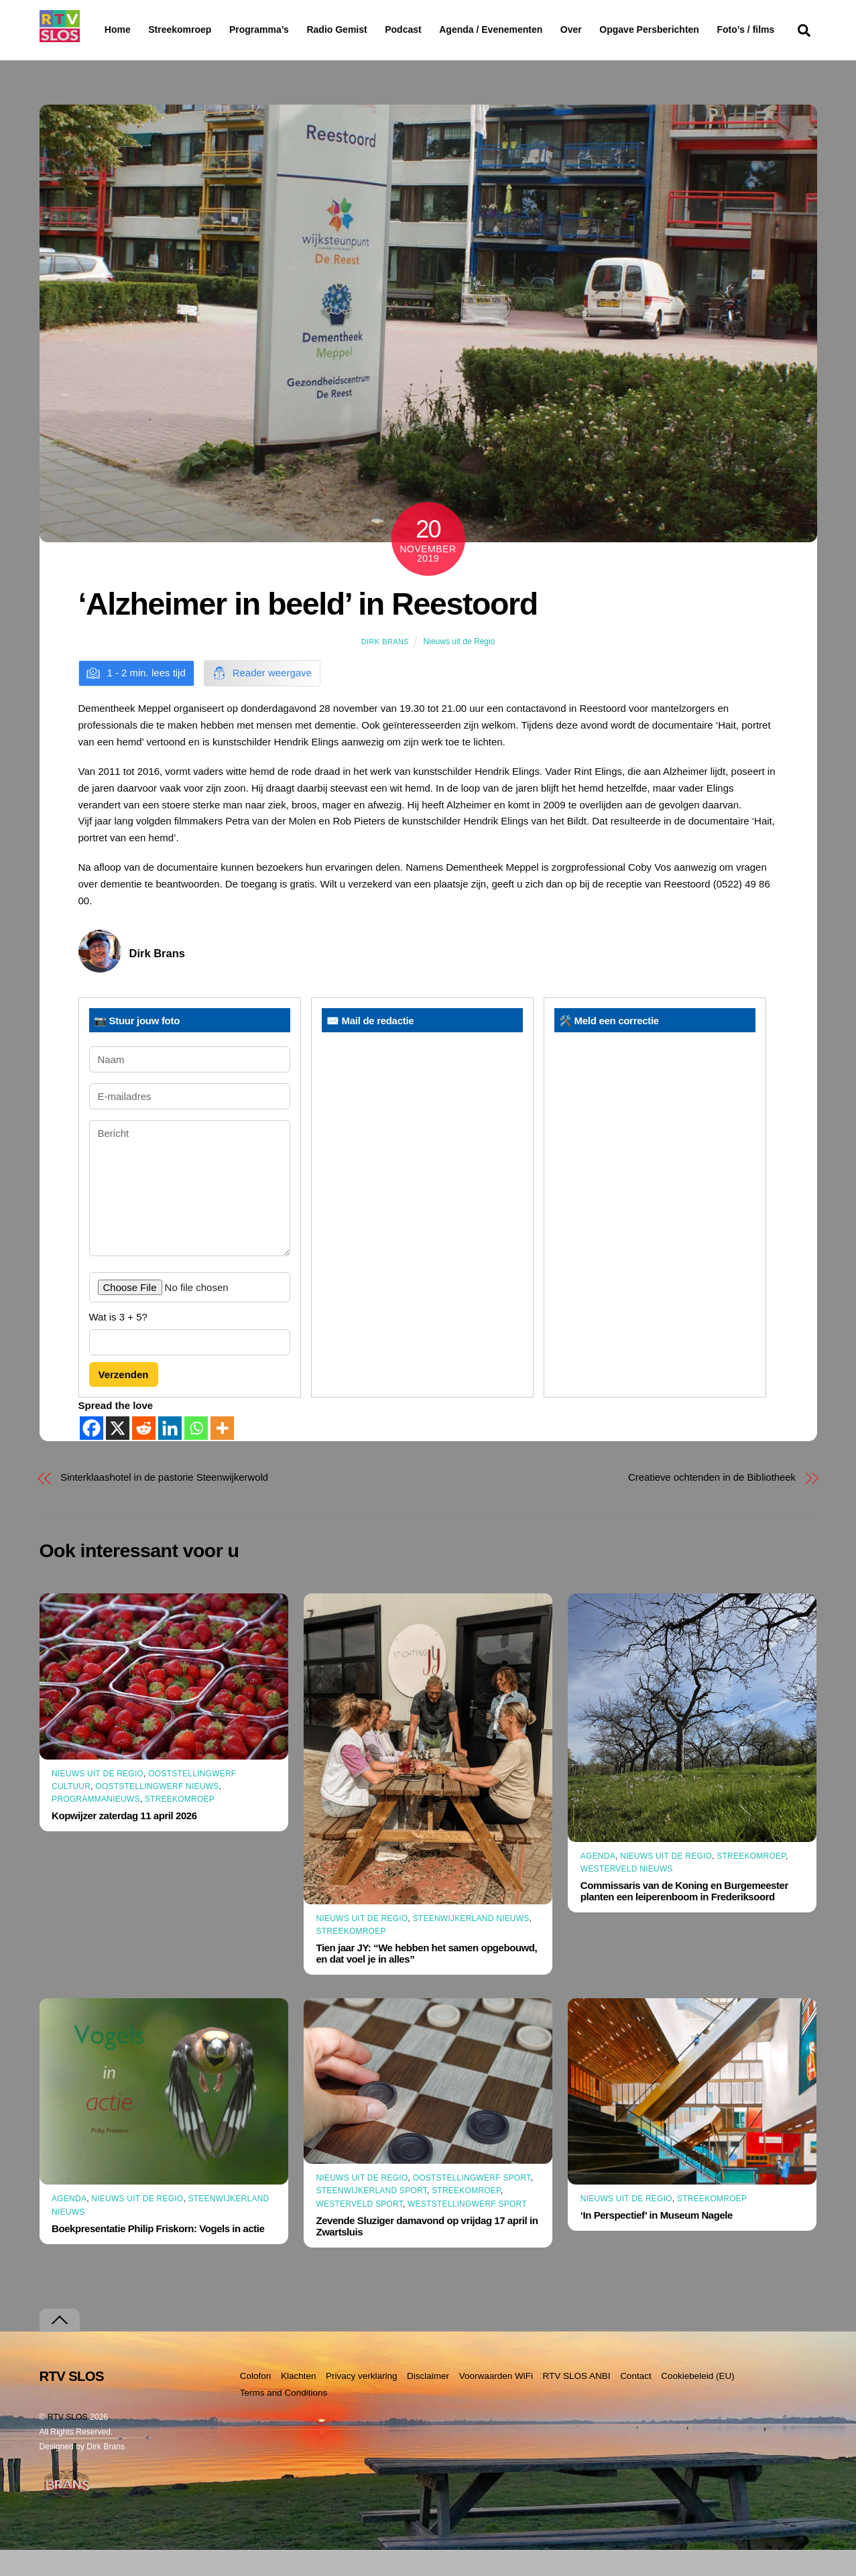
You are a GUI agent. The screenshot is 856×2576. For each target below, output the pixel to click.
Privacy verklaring (362, 2402)
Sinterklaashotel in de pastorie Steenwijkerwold (164, 1503)
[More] (222, 1454)
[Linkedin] (170, 1454)
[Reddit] (144, 1454)
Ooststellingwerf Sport (472, 2204)
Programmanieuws (96, 1825)
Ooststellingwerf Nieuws (157, 1812)
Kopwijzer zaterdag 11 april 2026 (124, 1841)
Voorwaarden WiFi (496, 2402)
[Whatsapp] (196, 1454)
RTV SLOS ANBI (577, 2402)
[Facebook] (91, 1454)
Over (605, 29)
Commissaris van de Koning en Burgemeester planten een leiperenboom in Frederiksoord (684, 1917)
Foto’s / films (136, 56)
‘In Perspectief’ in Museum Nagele (656, 2241)
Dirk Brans (385, 668)
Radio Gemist (371, 29)
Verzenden (124, 1400)
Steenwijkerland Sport (371, 2216)
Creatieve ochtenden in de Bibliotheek (712, 1503)
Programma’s (284, 30)
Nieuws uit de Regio (459, 667)
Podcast (438, 29)
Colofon (255, 2402)
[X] (117, 1454)
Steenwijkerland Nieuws (471, 1944)
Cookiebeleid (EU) (698, 2402)
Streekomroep (182, 30)
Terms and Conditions (284, 2419)
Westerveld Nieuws (626, 1895)
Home (107, 29)
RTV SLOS (68, 2443)
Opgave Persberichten (697, 30)
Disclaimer (428, 2402)
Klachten (298, 2402)
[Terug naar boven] (60, 2346)
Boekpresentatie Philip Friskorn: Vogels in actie (158, 2254)
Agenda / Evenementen (525, 29)
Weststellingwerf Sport (467, 2230)
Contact (636, 2402)
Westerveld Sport (359, 2230)
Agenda (597, 1882)
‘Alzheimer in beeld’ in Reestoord (308, 630)
